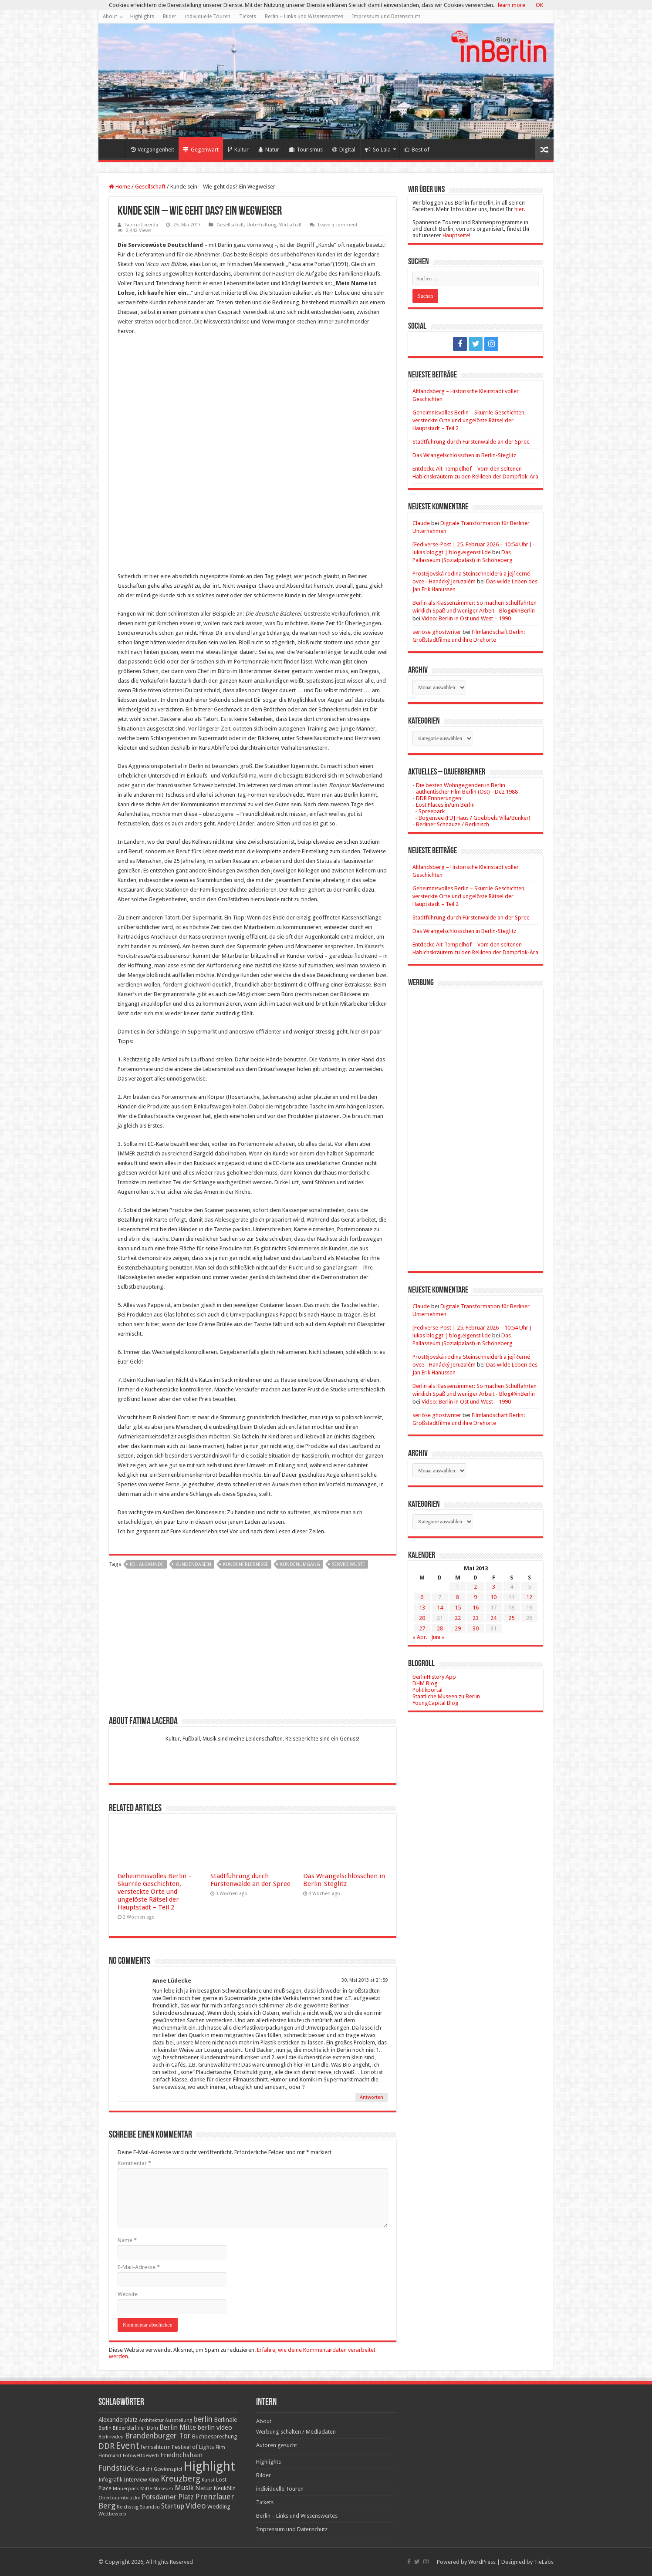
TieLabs (544, 2562)
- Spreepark (428, 811)
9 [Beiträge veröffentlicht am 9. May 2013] (475, 1597)
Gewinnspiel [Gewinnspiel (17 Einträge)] (168, 2469)
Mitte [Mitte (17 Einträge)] (146, 2488)
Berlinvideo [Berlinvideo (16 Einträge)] (111, 2437)
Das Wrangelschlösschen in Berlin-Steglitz (344, 1880)
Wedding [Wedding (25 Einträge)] (218, 2506)
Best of (417, 149)
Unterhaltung (262, 225)
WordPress (482, 2562)
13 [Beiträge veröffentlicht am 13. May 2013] (422, 1607)
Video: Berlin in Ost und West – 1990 (466, 618)
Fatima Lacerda (141, 225)
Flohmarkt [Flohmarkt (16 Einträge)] (110, 2455)
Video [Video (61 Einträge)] (196, 2505)
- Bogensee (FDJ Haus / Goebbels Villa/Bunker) (471, 818)
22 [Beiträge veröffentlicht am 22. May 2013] (458, 1618)
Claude (421, 523)
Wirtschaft (290, 225)
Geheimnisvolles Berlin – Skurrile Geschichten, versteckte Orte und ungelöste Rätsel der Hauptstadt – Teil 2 (155, 1891)
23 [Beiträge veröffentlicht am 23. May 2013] (476, 1618)
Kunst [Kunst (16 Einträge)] (208, 2480)
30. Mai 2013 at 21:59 (364, 1980)
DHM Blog (425, 1683)
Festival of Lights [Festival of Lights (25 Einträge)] (193, 2447)
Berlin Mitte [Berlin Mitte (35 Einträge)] (177, 2427)
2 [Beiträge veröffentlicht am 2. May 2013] (475, 1586)
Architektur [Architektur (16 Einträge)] (151, 2420)
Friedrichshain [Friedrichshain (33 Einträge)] (181, 2455)
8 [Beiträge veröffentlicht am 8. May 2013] (457, 1597)
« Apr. (419, 1637)
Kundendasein (193, 1564)
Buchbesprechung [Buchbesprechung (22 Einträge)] (214, 2436)
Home (114, 148)
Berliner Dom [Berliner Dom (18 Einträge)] (142, 2428)
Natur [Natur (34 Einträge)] (204, 2488)
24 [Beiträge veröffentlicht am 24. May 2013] (493, 1618)
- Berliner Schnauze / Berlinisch (450, 824)
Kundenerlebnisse (245, 1564)
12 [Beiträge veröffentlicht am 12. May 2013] (529, 1597)
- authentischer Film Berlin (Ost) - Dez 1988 (465, 791)
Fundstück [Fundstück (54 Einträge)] (116, 2468)
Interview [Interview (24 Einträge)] (135, 2479)
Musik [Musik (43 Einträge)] (184, 2488)
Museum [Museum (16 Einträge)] (163, 2489)
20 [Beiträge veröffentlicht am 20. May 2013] (422, 1618)
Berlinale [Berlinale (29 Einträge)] (225, 2419)
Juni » (437, 1637)
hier (519, 209)
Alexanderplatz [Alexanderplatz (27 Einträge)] (118, 2419)
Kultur (238, 149)
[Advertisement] (252, 1646)
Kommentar (134, 2163)
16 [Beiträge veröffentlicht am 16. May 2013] (476, 1607)
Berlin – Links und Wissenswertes (304, 16)
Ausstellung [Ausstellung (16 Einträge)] (178, 2420)
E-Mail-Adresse (139, 2267)
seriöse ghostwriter (436, 632)
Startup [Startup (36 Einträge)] (172, 2506)
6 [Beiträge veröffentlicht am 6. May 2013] (421, 1597)
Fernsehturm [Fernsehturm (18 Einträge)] (156, 2447)
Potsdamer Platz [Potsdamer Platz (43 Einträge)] (168, 2497)
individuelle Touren (207, 16)
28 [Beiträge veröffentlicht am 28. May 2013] (440, 1628)
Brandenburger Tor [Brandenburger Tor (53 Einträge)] (158, 2435)
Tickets (247, 16)
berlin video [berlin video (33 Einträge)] (214, 2427)
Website (128, 2294)
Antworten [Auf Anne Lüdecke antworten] (371, 2097)
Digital (343, 149)
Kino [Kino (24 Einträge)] (154, 2479)
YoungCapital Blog (435, 1703)
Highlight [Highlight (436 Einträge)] (209, 2466)
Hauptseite (456, 235)
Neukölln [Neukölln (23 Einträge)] (225, 2488)
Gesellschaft (150, 186)
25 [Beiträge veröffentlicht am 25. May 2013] (511, 1618)
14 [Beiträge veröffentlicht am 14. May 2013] (440, 1607)
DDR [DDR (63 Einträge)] (106, 2446)
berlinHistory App (434, 1677)
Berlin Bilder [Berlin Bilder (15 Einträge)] (112, 2428)
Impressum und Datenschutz (386, 16)
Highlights (142, 16)
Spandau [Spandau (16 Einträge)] (150, 2507)
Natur (268, 149)
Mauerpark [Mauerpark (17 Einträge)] (126, 2488)
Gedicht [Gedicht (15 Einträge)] (143, 2469)
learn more (511, 5)
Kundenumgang (300, 1564)
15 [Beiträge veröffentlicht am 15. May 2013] (458, 1607)
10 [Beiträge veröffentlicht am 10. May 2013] (493, 1597)
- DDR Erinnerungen (436, 798)
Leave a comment (338, 225)
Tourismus (306, 149)
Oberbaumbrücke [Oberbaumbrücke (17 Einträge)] (119, 2498)
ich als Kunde (147, 1564)
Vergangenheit (152, 149)
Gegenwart (201, 149)
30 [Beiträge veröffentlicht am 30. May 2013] (476, 1628)
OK (539, 5)
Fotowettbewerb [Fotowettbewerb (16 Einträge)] (141, 2455)
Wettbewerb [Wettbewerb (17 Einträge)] (112, 2514)
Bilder (169, 16)
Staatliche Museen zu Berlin (446, 1696)
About (110, 16)
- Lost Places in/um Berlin (443, 804)
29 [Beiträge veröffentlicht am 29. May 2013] (458, 1628)
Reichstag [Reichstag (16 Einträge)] (128, 2507)
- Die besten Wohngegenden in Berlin (458, 785)
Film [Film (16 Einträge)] (220, 2447)
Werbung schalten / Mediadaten (296, 2431)
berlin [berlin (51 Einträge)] (203, 2419)
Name (127, 2240)
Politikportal (427, 1690)
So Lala (378, 149)
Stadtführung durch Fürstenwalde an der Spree (250, 1880)
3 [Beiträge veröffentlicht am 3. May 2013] (493, 1586)
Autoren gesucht (276, 2445)
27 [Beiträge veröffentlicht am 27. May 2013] (422, 1628)
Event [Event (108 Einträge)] (127, 2445)
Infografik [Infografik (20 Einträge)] (110, 2480)
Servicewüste (348, 1564)
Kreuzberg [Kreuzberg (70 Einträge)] (180, 2479)
